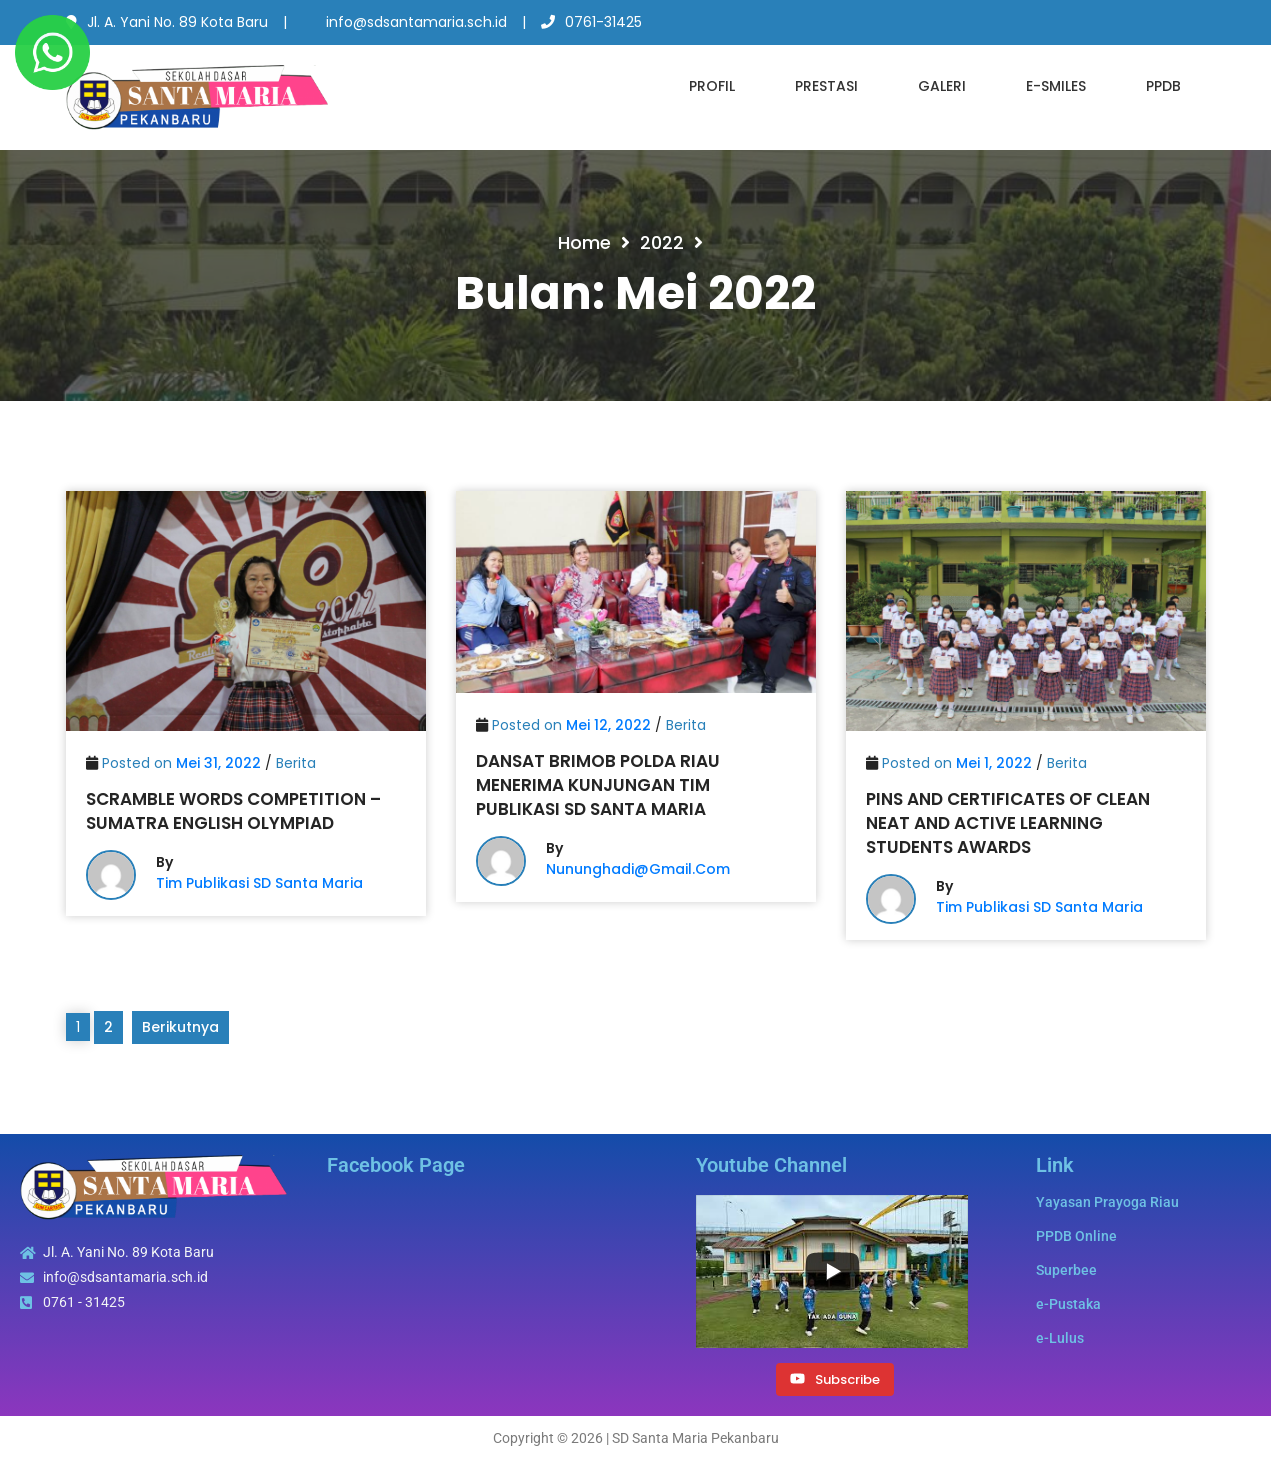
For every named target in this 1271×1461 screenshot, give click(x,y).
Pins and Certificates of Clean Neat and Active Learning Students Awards (1008, 823)
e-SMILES (1056, 86)
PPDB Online (1076, 1236)
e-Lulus (1060, 1338)
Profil (712, 86)
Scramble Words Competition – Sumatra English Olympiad (233, 811)
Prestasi (826, 86)
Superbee (1066, 1270)
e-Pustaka (1068, 1304)
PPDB (1163, 86)
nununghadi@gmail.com (638, 869)
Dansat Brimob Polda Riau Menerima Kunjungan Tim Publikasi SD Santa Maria (598, 785)
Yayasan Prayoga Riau (1107, 1202)
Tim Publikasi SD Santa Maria (259, 883)
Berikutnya (180, 1027)
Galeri (942, 86)
